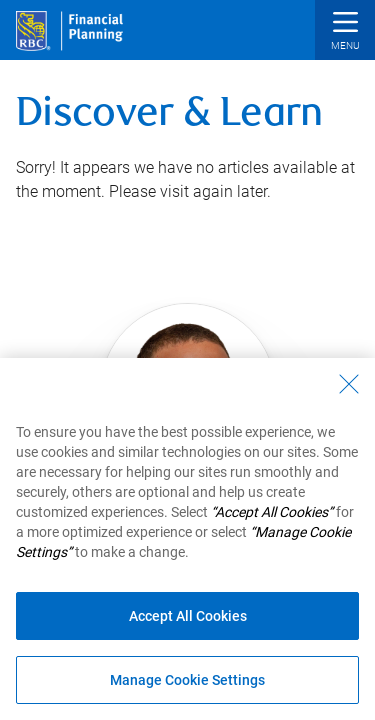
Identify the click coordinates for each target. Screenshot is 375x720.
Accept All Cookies (188, 616)
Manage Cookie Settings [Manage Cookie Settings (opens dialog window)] (187, 680)
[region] (187, 539)
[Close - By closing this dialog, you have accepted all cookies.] (349, 384)
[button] (345, 32)
